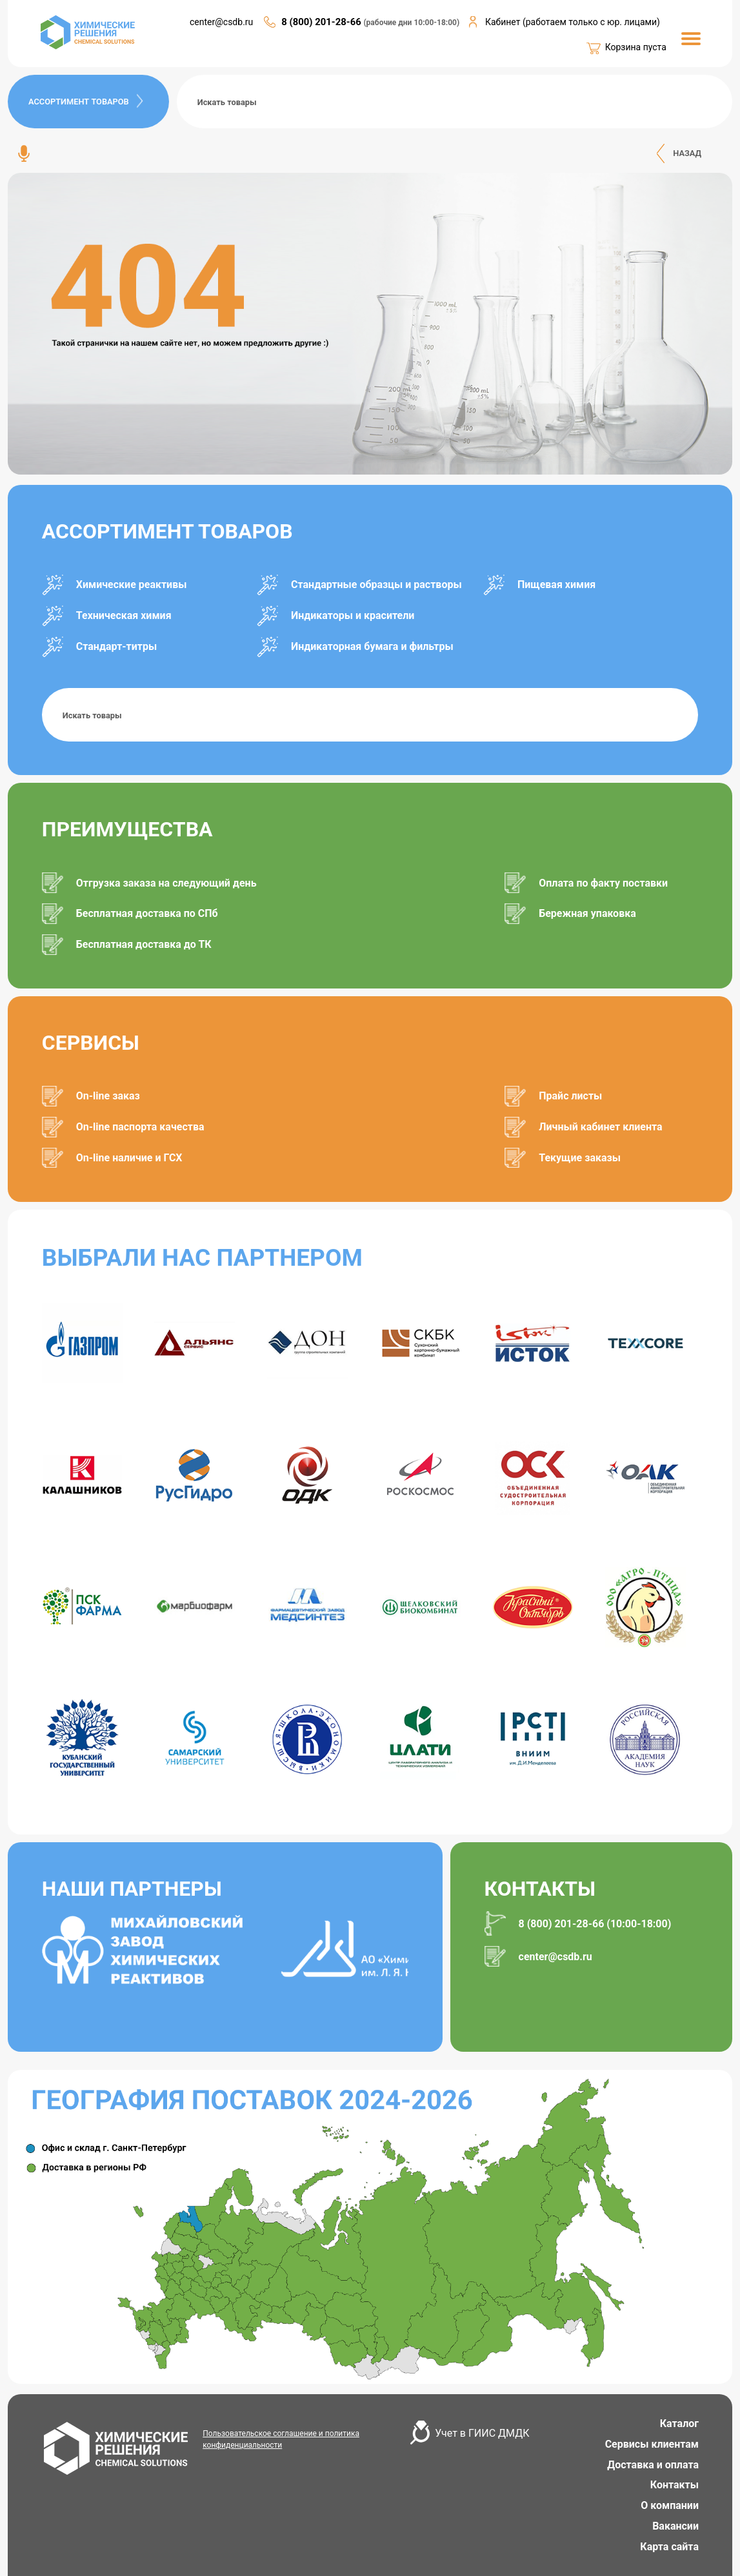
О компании (670, 2505)
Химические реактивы (131, 584)
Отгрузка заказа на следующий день (166, 883)
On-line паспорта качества (140, 1127)
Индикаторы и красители (352, 615)
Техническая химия (124, 615)
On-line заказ (108, 1096)
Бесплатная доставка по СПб (147, 913)
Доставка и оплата (653, 2465)
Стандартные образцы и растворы (376, 584)
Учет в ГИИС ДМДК (482, 2433)
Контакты (674, 2485)
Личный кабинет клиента (600, 1127)
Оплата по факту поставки (603, 883)
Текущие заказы (580, 1158)
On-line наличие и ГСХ (129, 1158)
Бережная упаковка (587, 913)
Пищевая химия (556, 584)
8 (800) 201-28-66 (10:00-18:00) (595, 1924)
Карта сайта (669, 2547)
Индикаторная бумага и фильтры (372, 646)
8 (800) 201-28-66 (322, 22)
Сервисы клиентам (652, 2444)
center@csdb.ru (221, 22)
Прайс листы (570, 1096)
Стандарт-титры (116, 646)
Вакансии (675, 2526)
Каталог (679, 2423)
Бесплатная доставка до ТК (144, 944)
